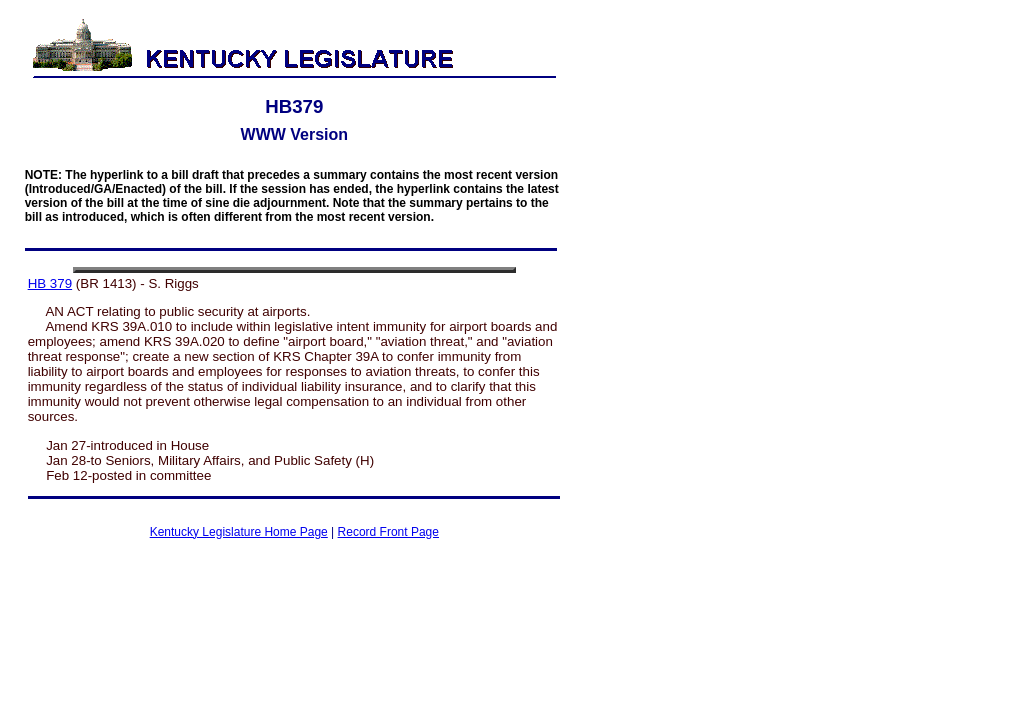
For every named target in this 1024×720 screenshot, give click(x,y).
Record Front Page (388, 532)
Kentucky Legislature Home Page (239, 532)
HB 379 (50, 283)
